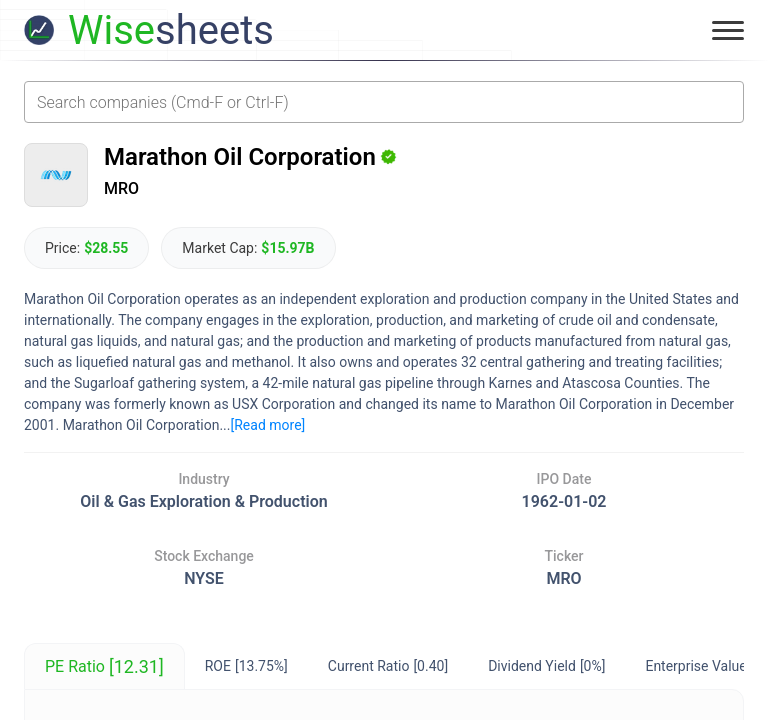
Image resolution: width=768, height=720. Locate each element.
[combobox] (384, 102)
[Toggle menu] (728, 30)
